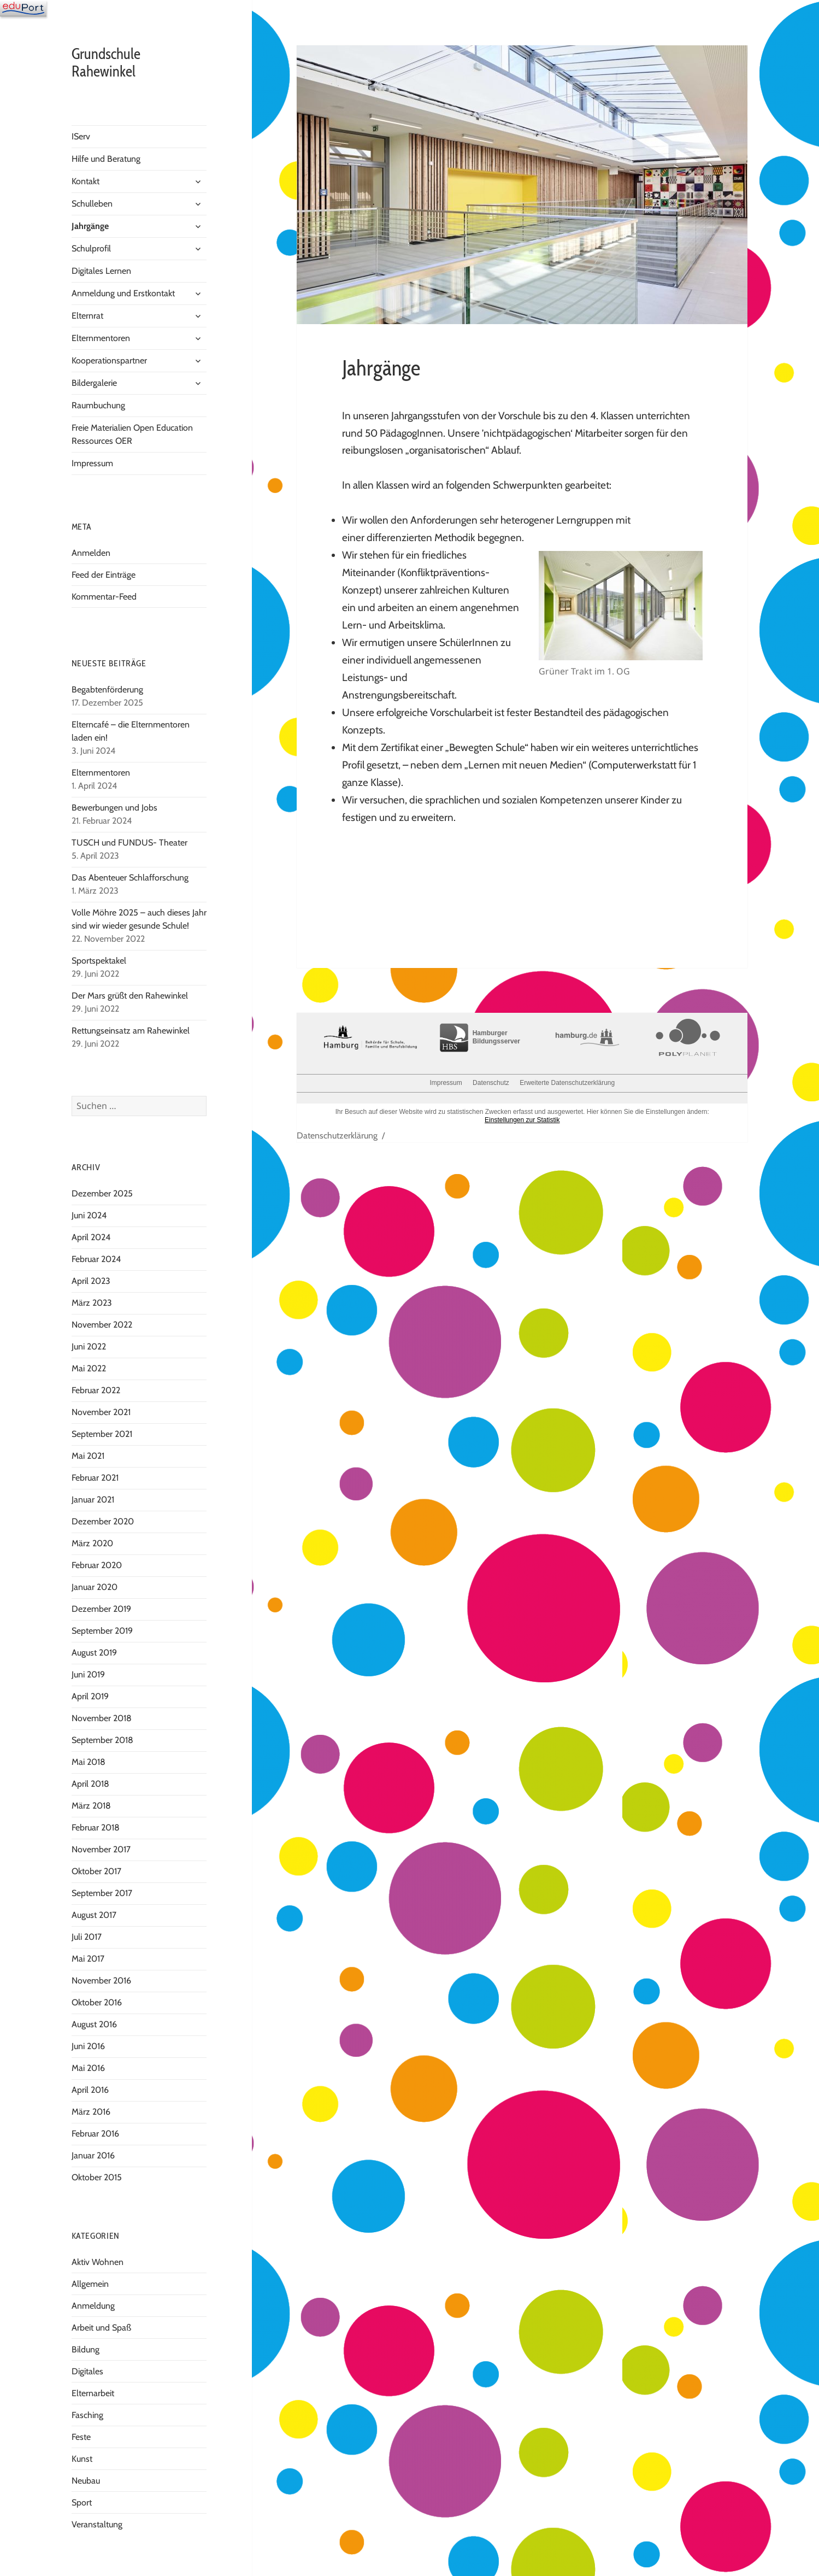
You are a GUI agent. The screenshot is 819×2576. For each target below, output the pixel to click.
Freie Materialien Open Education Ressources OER (132, 434)
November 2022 (102, 1324)
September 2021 (102, 1434)
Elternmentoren (101, 338)
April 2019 (90, 1696)
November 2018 (102, 1718)
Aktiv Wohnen (97, 2262)
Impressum (92, 463)
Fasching (87, 2415)
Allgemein (90, 2284)
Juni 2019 (88, 1674)
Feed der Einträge (103, 575)
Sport (82, 2502)
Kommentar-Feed (104, 596)
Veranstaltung (97, 2524)
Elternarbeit (93, 2393)
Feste (81, 2437)
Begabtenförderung (107, 689)
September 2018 (102, 1740)
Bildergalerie (94, 383)
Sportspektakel (99, 960)
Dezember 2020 (103, 1521)
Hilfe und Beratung (106, 159)
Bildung (85, 2349)
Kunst (82, 2459)
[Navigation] (23, 8)
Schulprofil (91, 248)
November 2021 (101, 1412)
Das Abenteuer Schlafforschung (131, 877)
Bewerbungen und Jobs (114, 807)
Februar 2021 (95, 1477)
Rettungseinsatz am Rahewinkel (131, 1030)
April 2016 (90, 2090)
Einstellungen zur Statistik (522, 1120)
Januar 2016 (93, 2155)
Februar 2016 (95, 2133)
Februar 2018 (96, 1827)
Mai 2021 (88, 1456)
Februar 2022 (96, 1390)
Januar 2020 (94, 1587)
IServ (81, 136)
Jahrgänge (90, 226)
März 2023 (92, 1303)
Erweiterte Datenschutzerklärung (567, 1083)
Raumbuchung (98, 405)
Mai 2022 (89, 1368)
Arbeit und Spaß (101, 2327)
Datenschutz (491, 1083)
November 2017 (101, 1849)
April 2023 (91, 1281)
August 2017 (94, 1915)
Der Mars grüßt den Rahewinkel (130, 995)
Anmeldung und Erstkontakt (123, 293)
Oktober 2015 (97, 2177)
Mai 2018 (88, 1762)
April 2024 (91, 1237)
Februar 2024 (96, 1259)
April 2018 (90, 1784)
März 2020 (92, 1543)
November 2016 (101, 1980)
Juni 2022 (89, 1346)
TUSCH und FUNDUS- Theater (129, 842)
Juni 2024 (89, 1215)
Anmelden (91, 553)
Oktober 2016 (97, 2002)
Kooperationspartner (109, 360)
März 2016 (91, 2111)
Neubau (86, 2480)
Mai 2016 (88, 2068)
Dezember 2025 (102, 1193)
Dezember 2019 (101, 1609)
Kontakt (85, 181)
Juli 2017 (87, 1937)
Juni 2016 (88, 2046)
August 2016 (94, 2024)
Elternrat (87, 315)
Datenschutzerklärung (337, 1135)
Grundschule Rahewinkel (106, 62)
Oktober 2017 (96, 1871)
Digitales (87, 2371)
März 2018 (91, 1805)
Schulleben (92, 203)
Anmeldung (93, 2306)
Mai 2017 (88, 1958)
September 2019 (102, 1631)
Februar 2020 (97, 1565)
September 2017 (102, 1893)
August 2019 (94, 1652)
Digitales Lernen (101, 271)
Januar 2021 (93, 1499)
